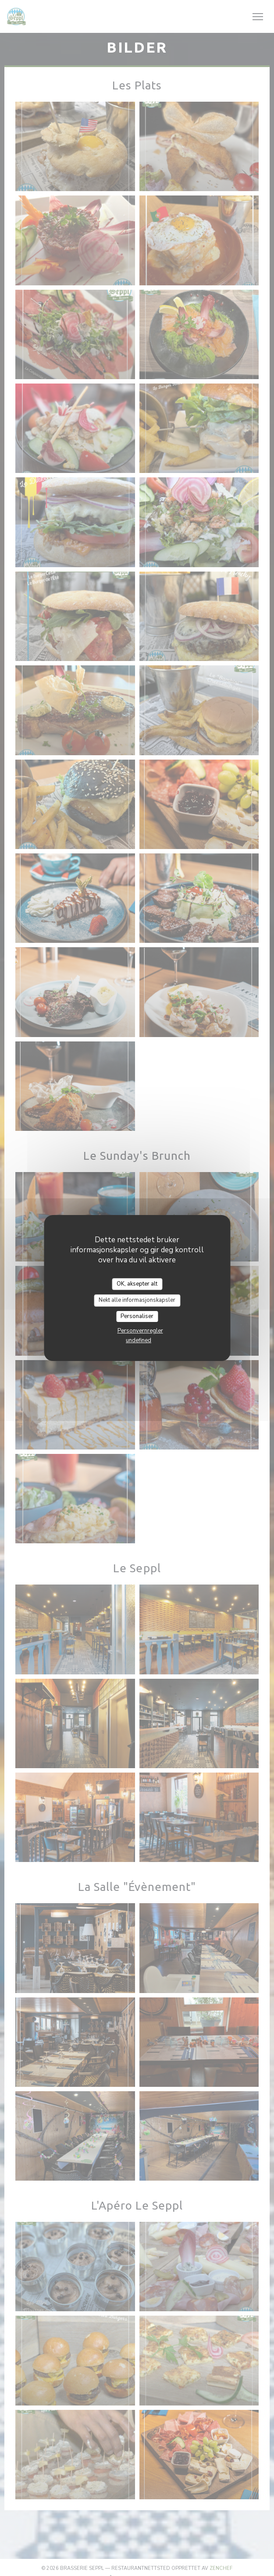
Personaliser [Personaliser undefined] (137, 1316)
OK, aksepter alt (137, 1284)
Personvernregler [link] (140, 1331)
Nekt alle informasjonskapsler (137, 1300)
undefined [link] (138, 1340)
